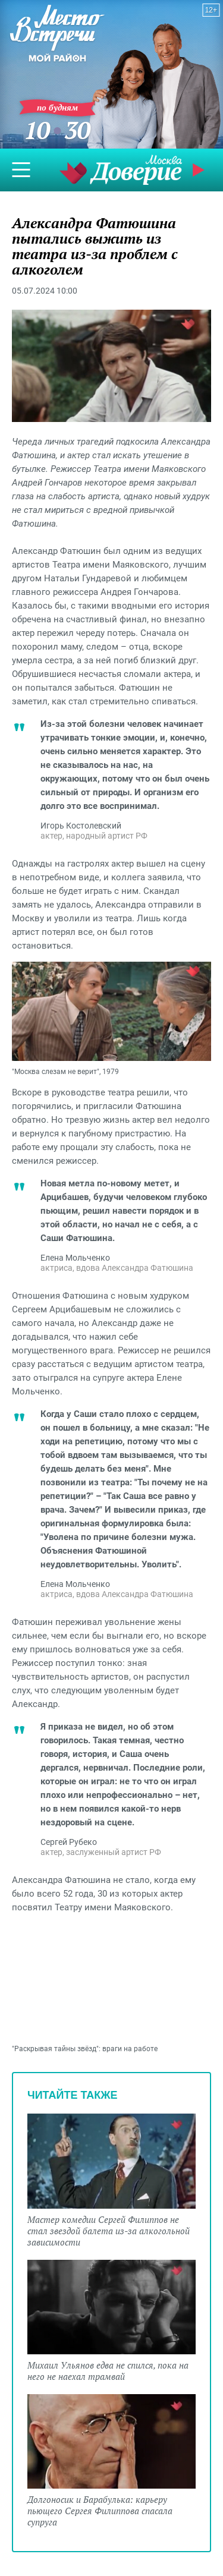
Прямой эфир (200, 170)
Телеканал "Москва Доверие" (120, 170)
